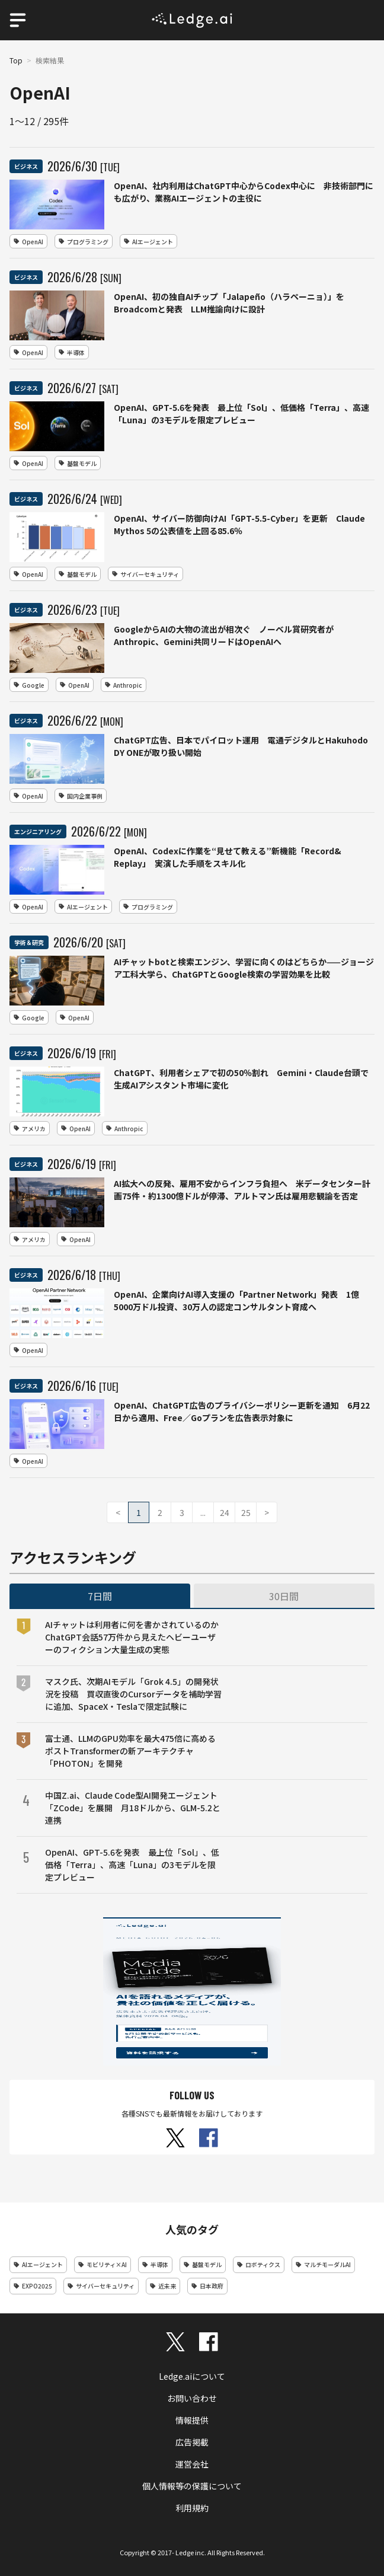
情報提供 (192, 2420)
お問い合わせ (192, 2398)
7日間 (100, 1596)
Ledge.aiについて (192, 2376)
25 (246, 1512)
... (203, 1512)
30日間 (284, 1596)
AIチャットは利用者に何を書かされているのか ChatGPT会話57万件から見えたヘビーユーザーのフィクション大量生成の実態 (133, 1637)
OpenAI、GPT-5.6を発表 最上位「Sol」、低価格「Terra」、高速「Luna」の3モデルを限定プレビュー (132, 1864)
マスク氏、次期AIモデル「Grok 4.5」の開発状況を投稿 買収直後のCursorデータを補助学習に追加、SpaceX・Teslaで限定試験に (133, 1693)
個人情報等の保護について (192, 2486)
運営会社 (192, 2464)
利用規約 (192, 2508)
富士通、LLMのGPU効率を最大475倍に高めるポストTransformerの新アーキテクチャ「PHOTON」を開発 (130, 1750)
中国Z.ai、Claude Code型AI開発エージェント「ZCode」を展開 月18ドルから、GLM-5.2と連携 (132, 1807)
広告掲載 (192, 2442)
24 (224, 1512)
